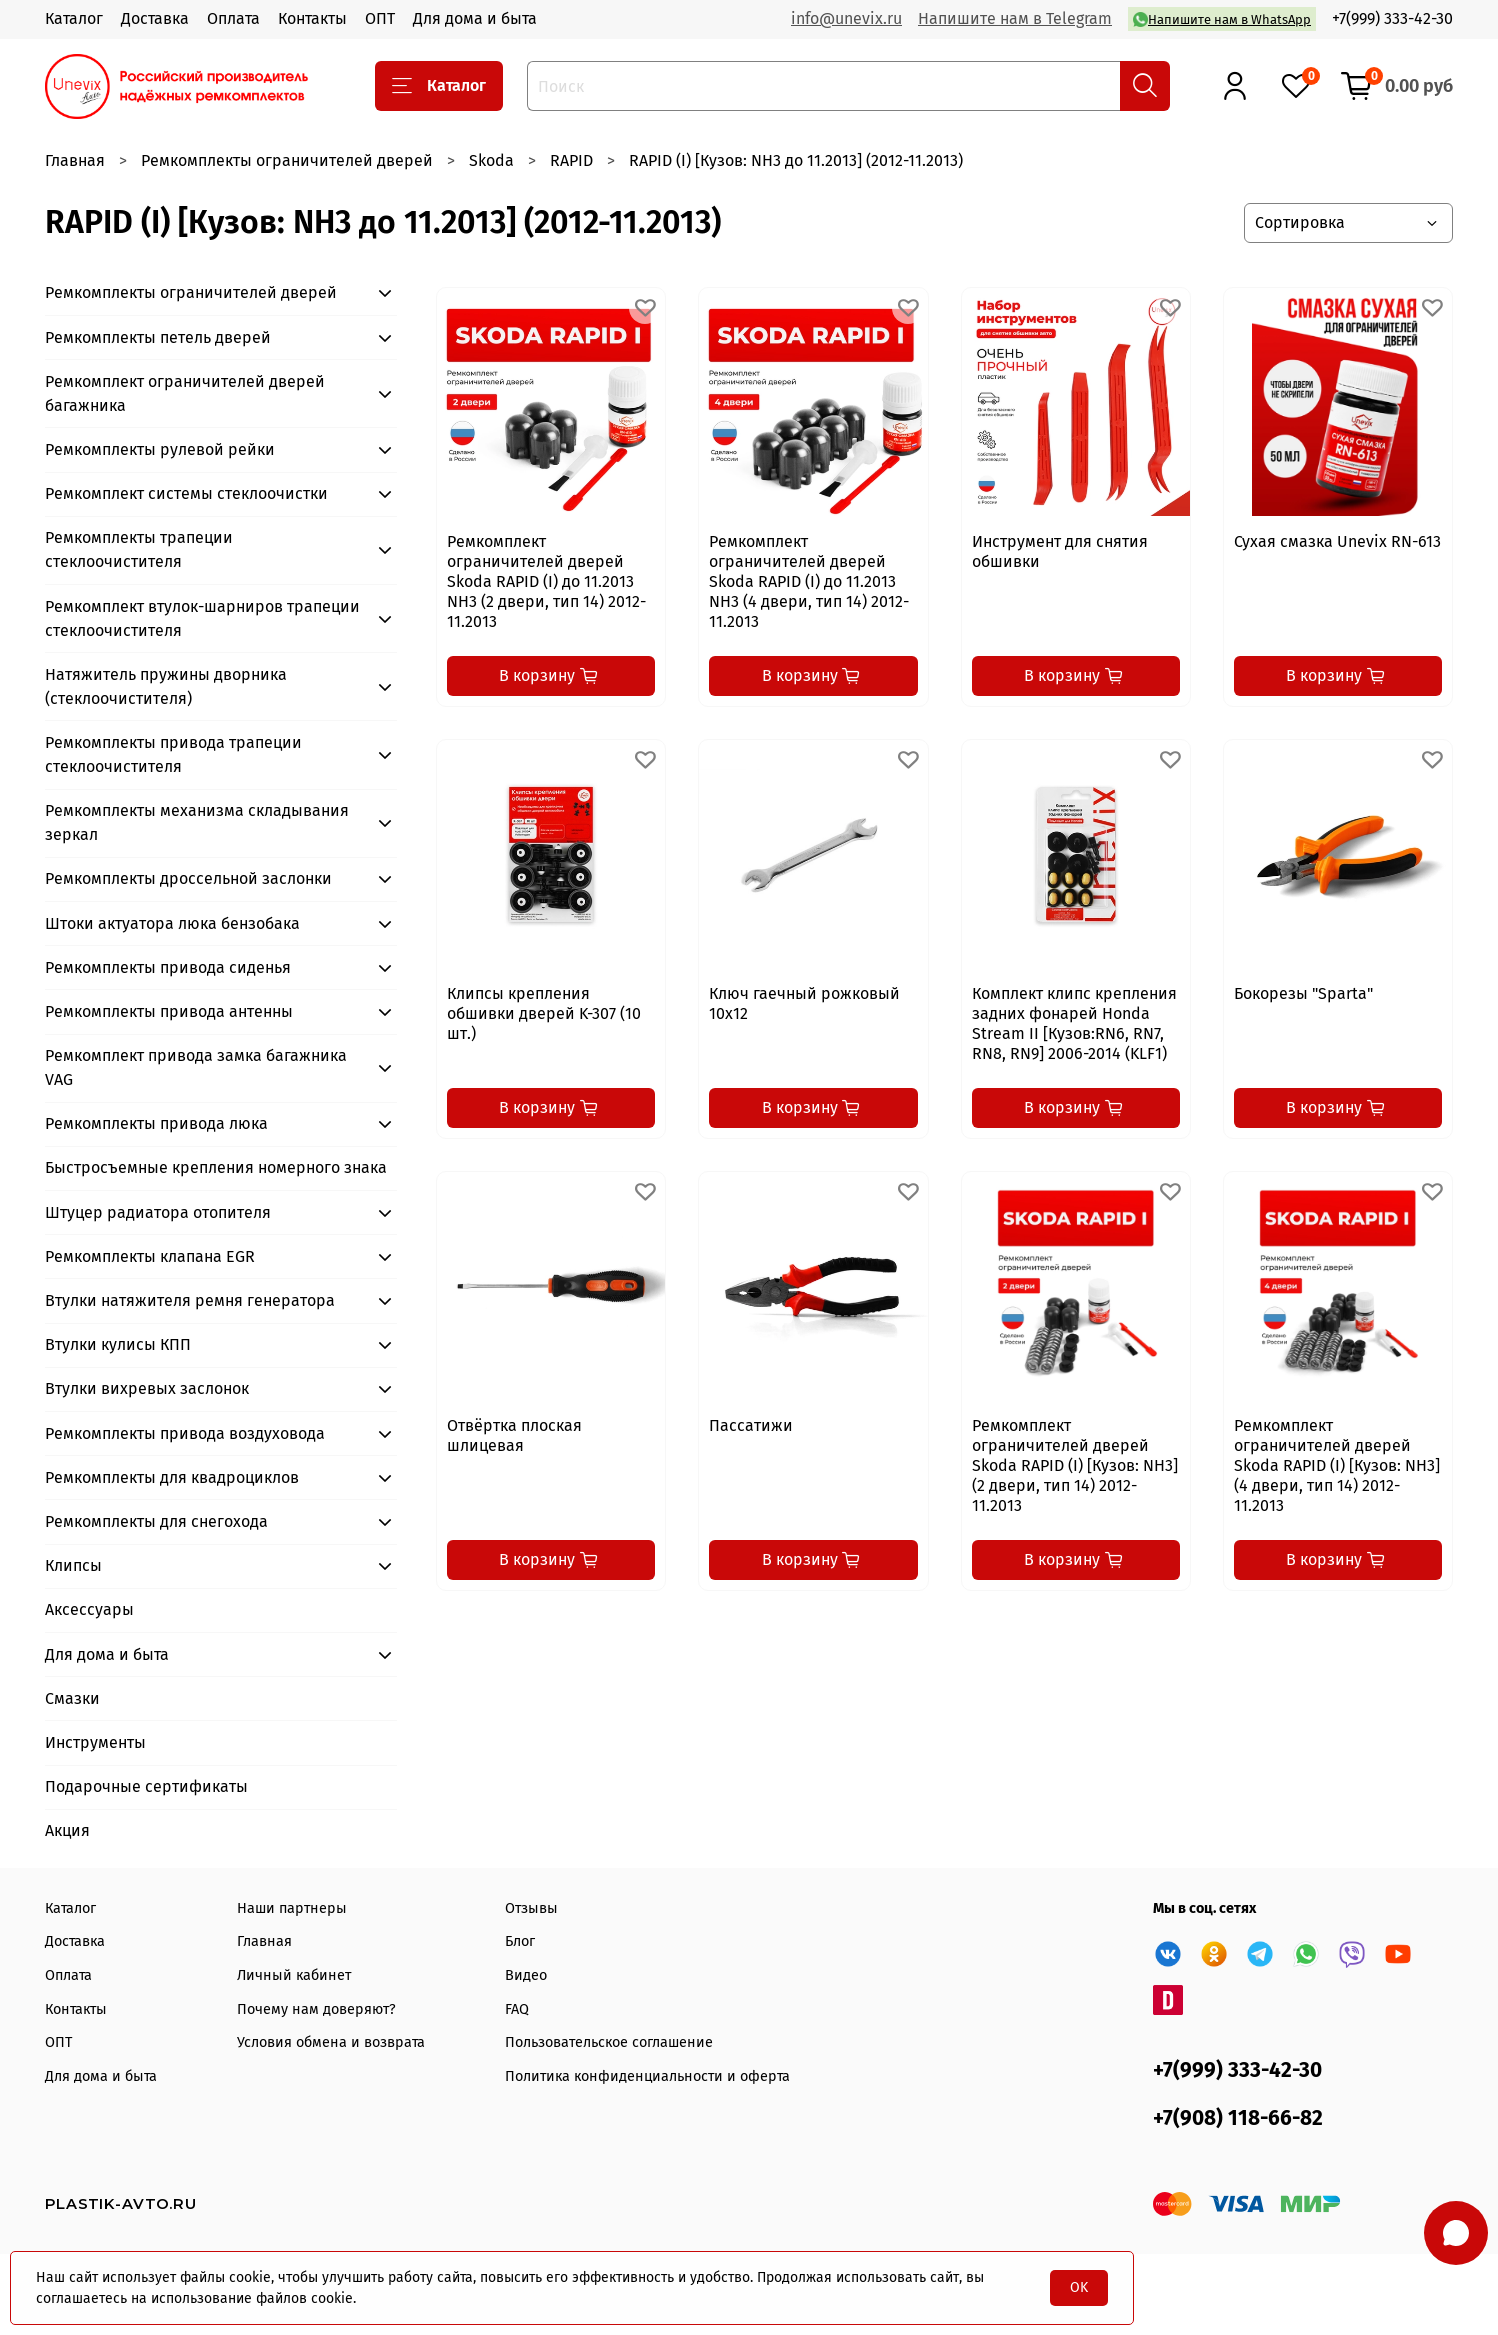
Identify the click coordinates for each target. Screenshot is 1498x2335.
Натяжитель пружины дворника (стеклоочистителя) (166, 686)
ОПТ (380, 18)
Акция (67, 1830)
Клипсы (73, 1565)
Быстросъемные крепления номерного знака (216, 1167)
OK (1079, 2287)
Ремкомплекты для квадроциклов (172, 1477)
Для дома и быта (475, 18)
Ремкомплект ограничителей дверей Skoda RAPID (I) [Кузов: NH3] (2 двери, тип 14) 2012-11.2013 (1075, 1465)
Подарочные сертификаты (146, 1786)
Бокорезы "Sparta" (1303, 993)
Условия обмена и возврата (331, 2042)
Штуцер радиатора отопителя (158, 1212)
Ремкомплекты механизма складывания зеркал (197, 822)
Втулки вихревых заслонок (147, 1388)
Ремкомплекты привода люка (156, 1123)
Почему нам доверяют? (316, 2009)
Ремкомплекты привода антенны (169, 1011)
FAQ (517, 2009)
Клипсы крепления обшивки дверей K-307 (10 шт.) (544, 1013)
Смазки (72, 1698)
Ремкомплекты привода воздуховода (185, 1433)
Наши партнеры (292, 1908)
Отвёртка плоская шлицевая (514, 1435)
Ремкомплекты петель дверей (158, 337)
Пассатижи (751, 1425)
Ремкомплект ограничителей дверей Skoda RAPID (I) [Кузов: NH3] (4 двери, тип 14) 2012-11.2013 (1337, 1465)
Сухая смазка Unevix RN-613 (1337, 541)
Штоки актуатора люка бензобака (172, 923)
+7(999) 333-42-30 (1392, 18)
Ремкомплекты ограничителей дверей (287, 160)
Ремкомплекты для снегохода (156, 1521)
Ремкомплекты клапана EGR (150, 1256)
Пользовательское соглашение (609, 2042)
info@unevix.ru (846, 18)
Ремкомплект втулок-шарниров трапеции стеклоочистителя (202, 618)
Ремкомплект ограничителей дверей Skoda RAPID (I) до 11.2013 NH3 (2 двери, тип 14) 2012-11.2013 (546, 581)
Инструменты (95, 1742)
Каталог (74, 18)
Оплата (233, 18)
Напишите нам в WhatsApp (1222, 19)
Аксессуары (89, 1609)
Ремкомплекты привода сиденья (168, 967)
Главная (75, 160)
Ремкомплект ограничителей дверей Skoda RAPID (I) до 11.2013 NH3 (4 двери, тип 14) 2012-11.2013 (809, 581)
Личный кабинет (294, 1975)
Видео (526, 1975)
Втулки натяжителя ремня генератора (190, 1300)
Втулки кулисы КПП (118, 1344)
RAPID (571, 160)
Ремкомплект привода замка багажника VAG (196, 1067)
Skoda (491, 160)
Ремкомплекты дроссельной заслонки (188, 878)
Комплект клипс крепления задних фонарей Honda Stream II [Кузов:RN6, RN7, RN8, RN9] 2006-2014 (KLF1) (1074, 1023)
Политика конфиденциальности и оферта (647, 2076)
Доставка (155, 18)
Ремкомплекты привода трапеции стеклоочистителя (173, 754)
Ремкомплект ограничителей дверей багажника (185, 393)
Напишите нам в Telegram (1015, 18)
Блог (520, 1941)
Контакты (312, 18)
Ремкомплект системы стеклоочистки (186, 493)
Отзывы (531, 1908)
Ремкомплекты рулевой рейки (160, 449)
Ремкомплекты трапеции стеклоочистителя (139, 549)
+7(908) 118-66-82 (1238, 2118)
